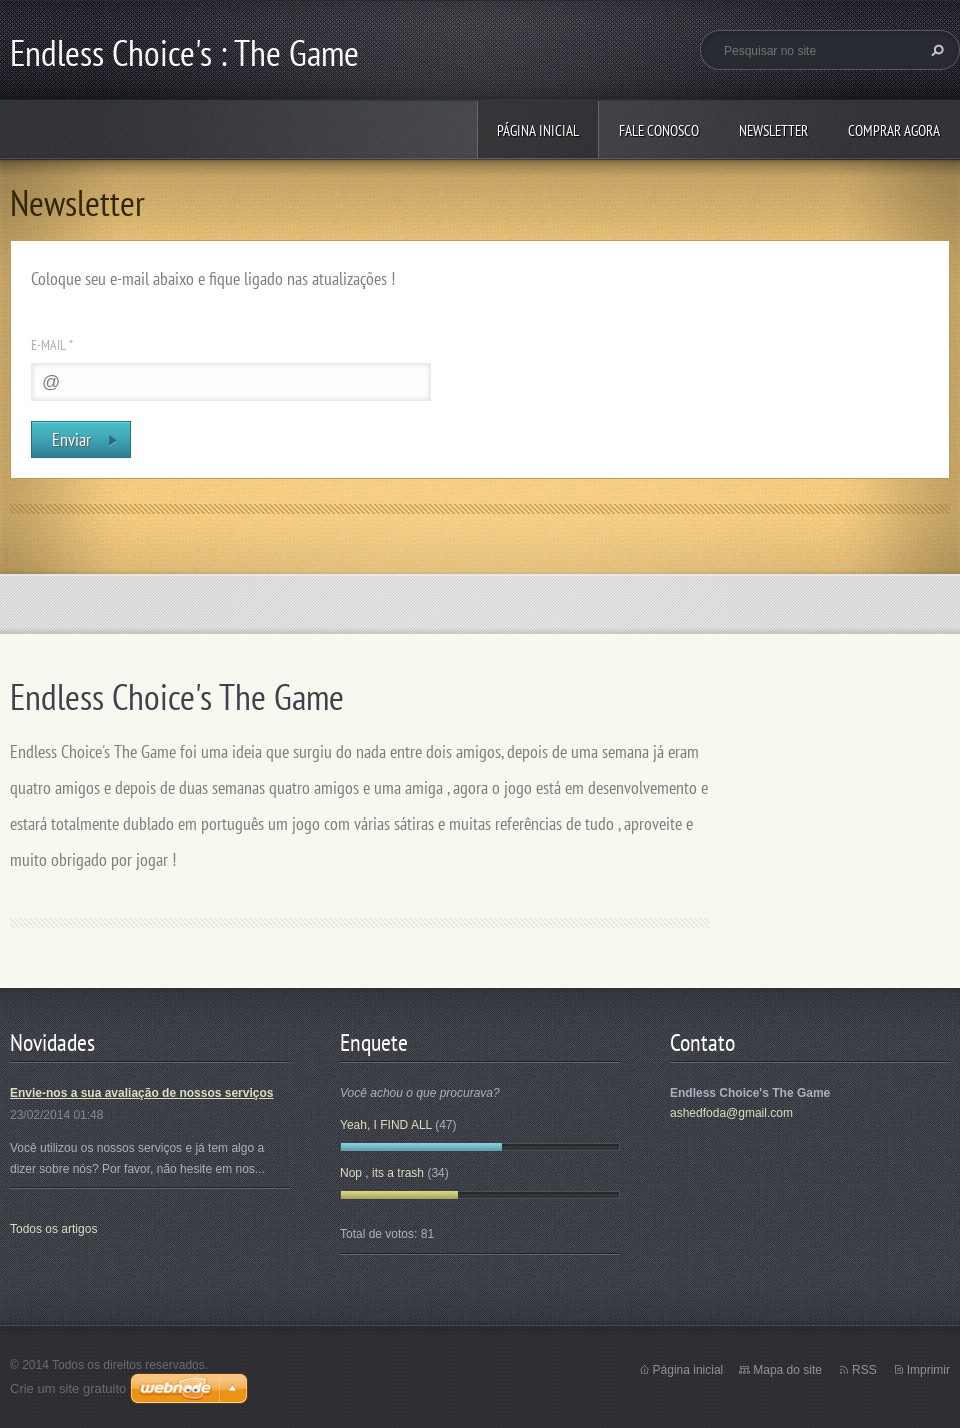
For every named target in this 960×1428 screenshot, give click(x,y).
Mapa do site (787, 1370)
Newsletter (773, 130)
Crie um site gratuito (68, 1388)
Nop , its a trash (382, 1173)
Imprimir (928, 1370)
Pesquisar (935, 50)
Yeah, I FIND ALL (386, 1125)
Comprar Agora (894, 130)
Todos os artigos (53, 1229)
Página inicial (538, 130)
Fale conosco (659, 130)
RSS (864, 1370)
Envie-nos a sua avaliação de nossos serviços (141, 1093)
